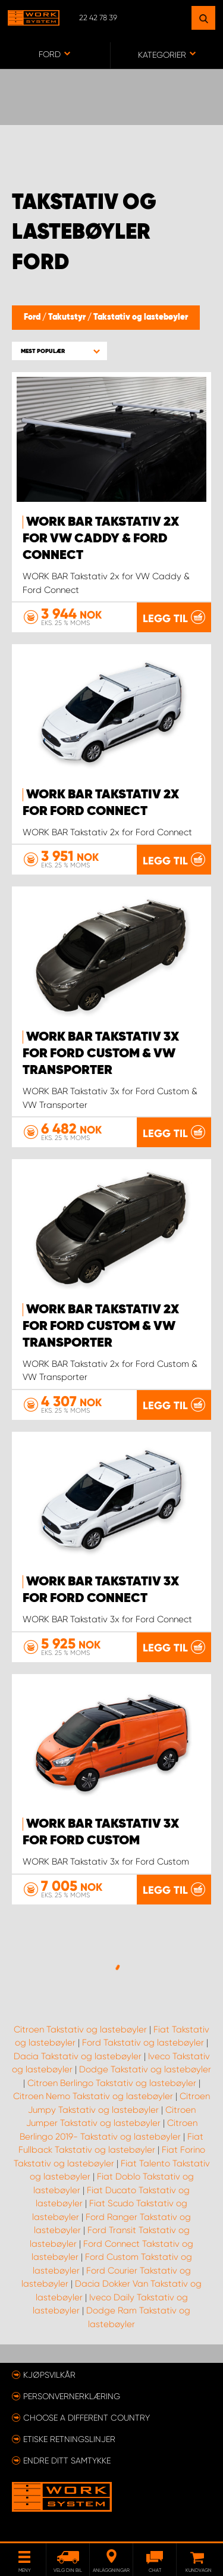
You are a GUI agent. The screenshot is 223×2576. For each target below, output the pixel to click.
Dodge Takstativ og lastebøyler (145, 2069)
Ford (33, 317)
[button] (59, 351)
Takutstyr (67, 317)
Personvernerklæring (71, 2396)
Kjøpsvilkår (49, 2375)
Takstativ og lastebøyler (140, 317)
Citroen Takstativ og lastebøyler (80, 2029)
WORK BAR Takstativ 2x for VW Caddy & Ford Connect (101, 539)
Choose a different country (86, 2417)
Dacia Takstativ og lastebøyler (78, 2056)
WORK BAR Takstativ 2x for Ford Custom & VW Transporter (101, 1326)
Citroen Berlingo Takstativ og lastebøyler (111, 2083)
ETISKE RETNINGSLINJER (69, 2439)
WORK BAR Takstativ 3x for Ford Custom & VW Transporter (101, 1054)
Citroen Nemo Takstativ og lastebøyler (93, 2096)
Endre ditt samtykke (67, 2460)
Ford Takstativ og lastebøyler (143, 2042)
